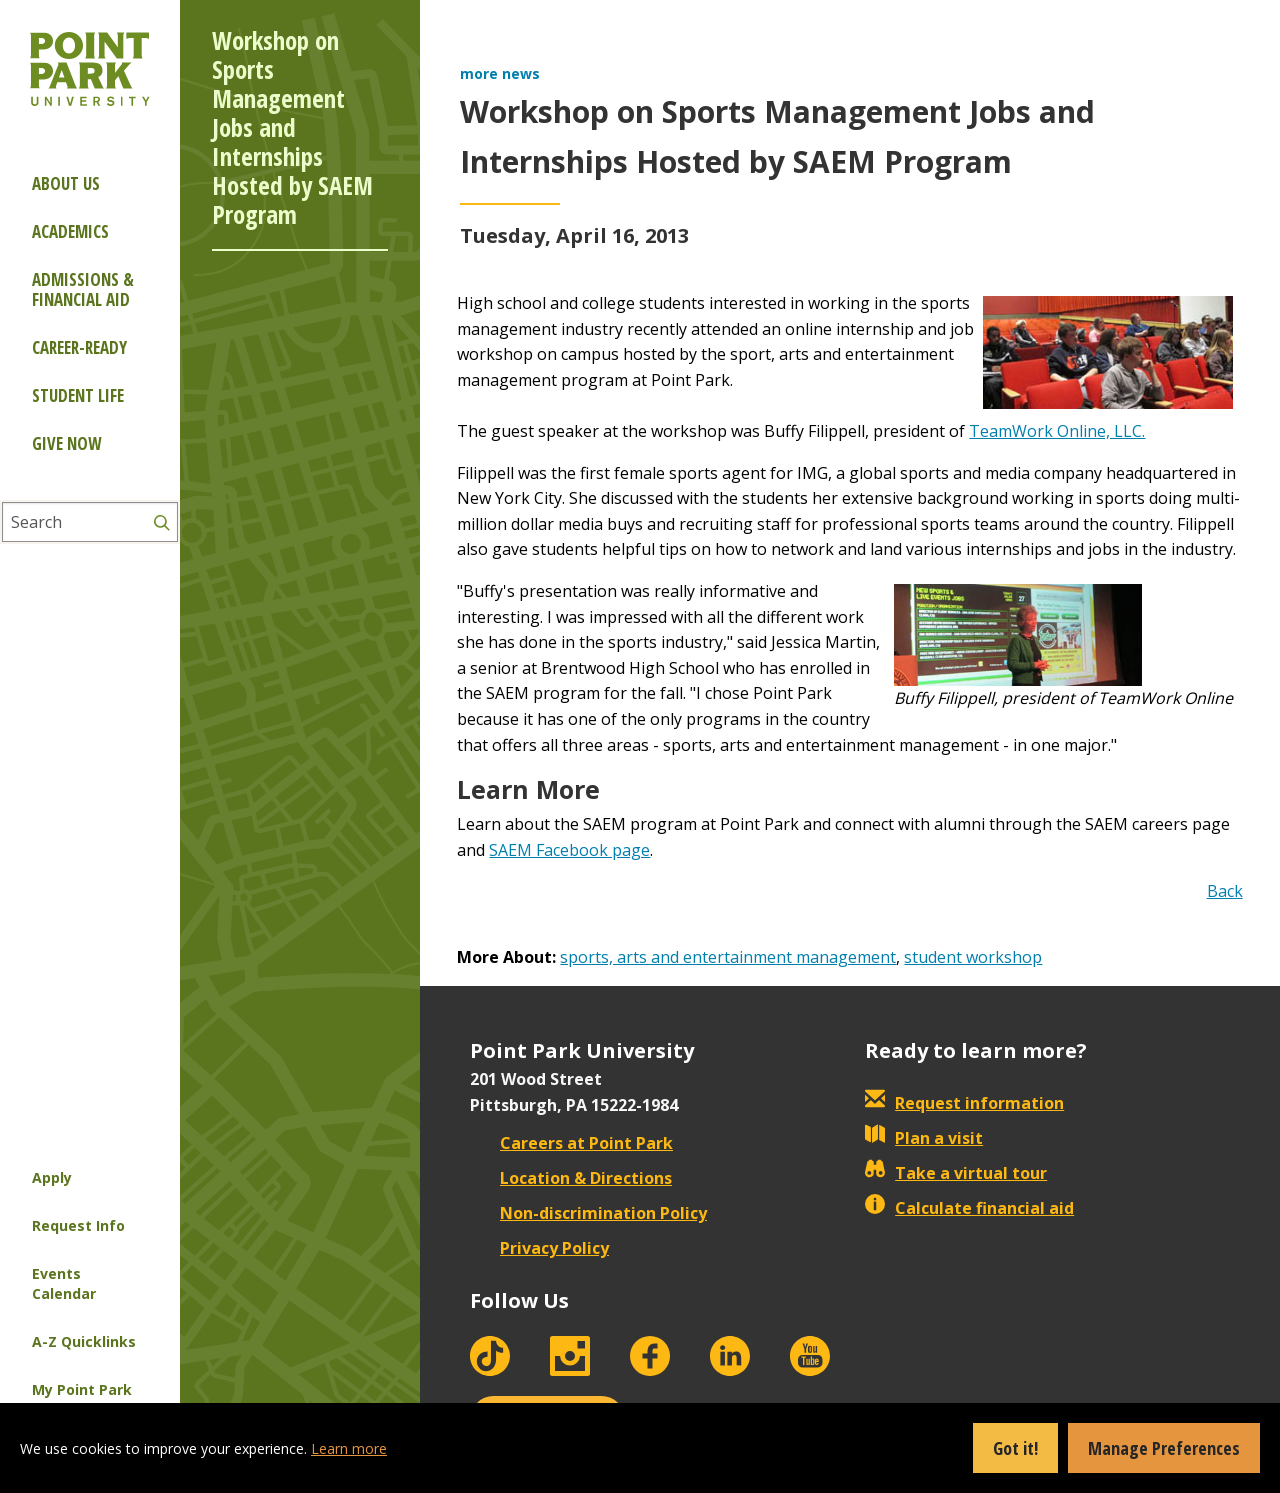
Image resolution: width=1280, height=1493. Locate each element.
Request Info (78, 1225)
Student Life (78, 395)
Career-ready (79, 347)
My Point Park (82, 1389)
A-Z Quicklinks (84, 1341)
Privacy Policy (539, 1248)
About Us (66, 183)
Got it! (1015, 1448)
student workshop (973, 957)
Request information (964, 1103)
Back (1225, 891)
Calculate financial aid (969, 1208)
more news (500, 73)
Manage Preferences (1164, 1448)
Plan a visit (924, 1138)
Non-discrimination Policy (588, 1213)
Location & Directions (571, 1178)
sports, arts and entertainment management (728, 957)
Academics (70, 231)
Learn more (349, 1448)
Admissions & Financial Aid (83, 289)
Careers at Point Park (571, 1143)
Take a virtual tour (956, 1173)
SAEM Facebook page (569, 850)
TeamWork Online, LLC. (1057, 431)
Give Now (66, 443)
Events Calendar (64, 1283)
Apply (52, 1177)
